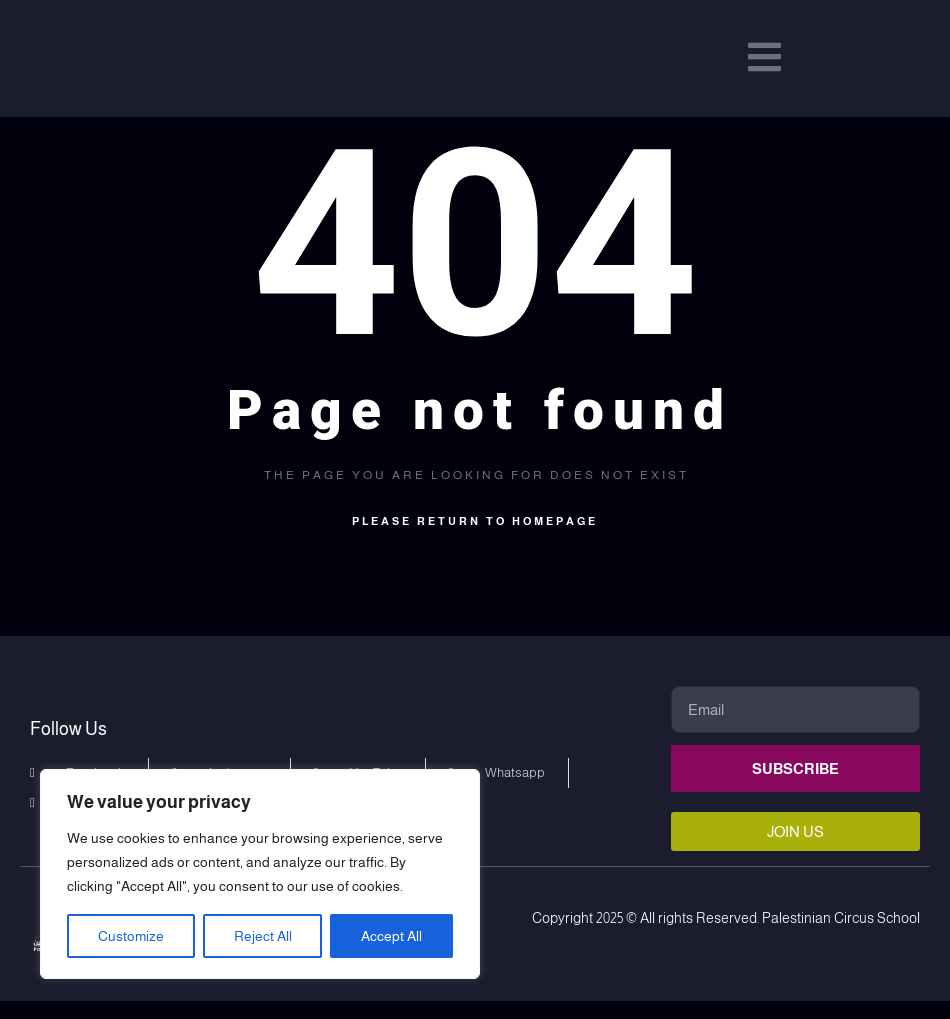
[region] (260, 874)
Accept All (391, 936)
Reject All (263, 936)
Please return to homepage (475, 539)
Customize (131, 936)
